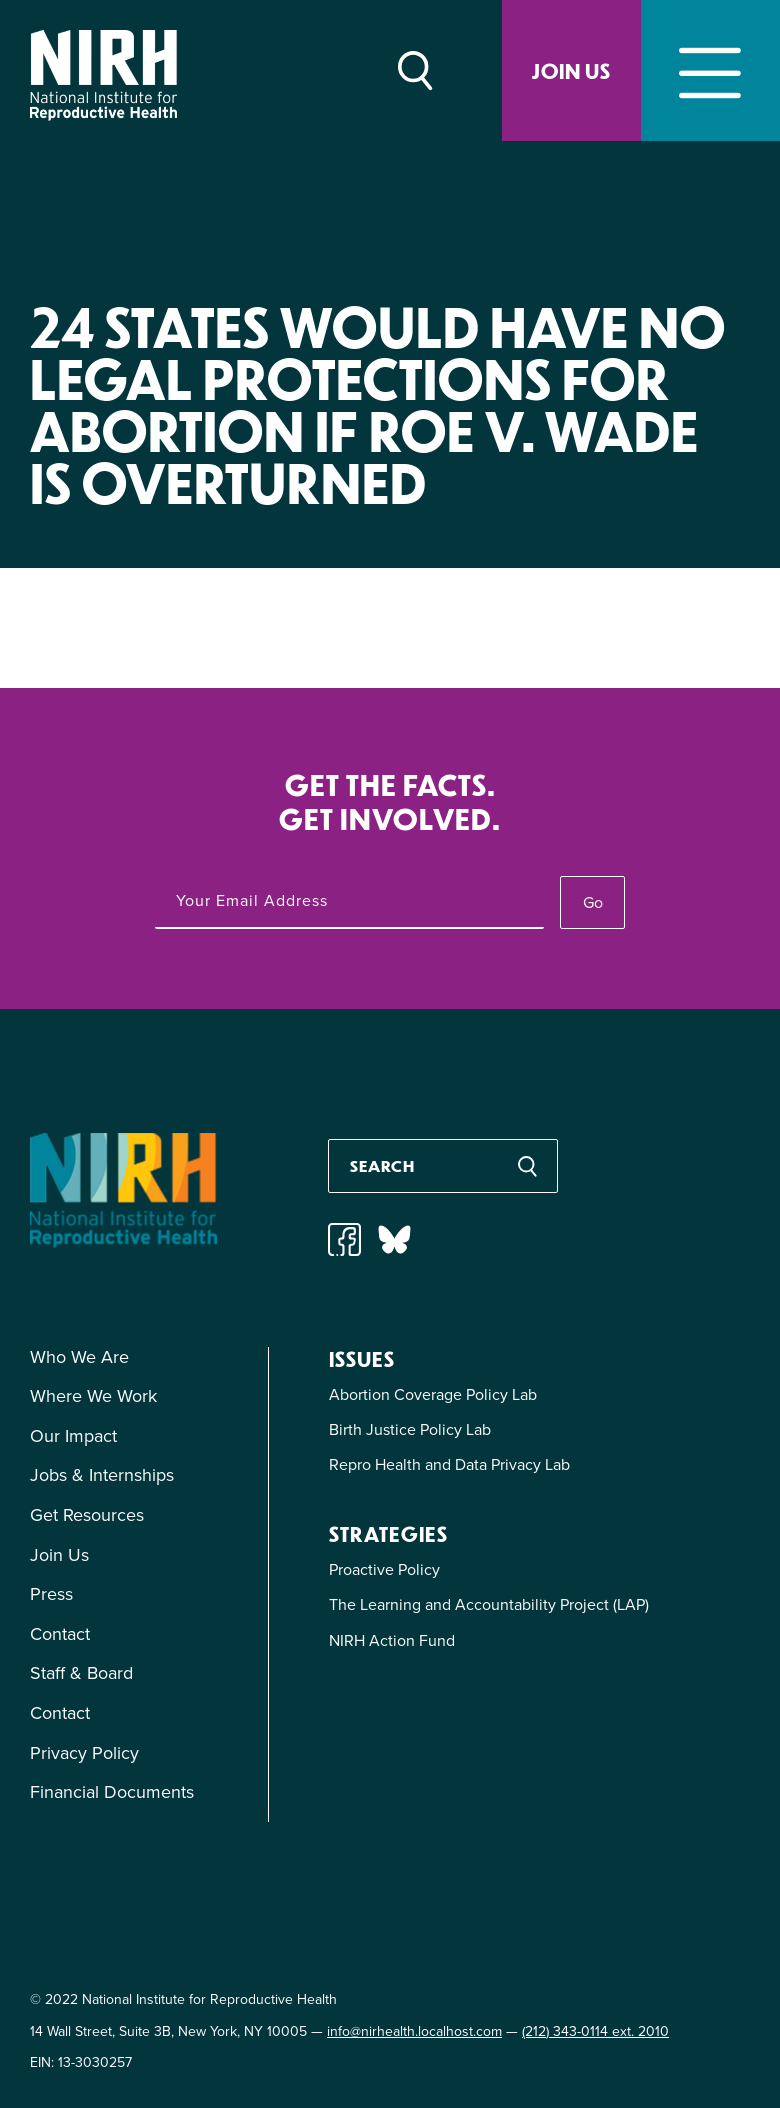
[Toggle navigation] (710, 70)
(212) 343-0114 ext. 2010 (595, 2031)
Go (593, 902)
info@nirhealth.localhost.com (414, 2031)
